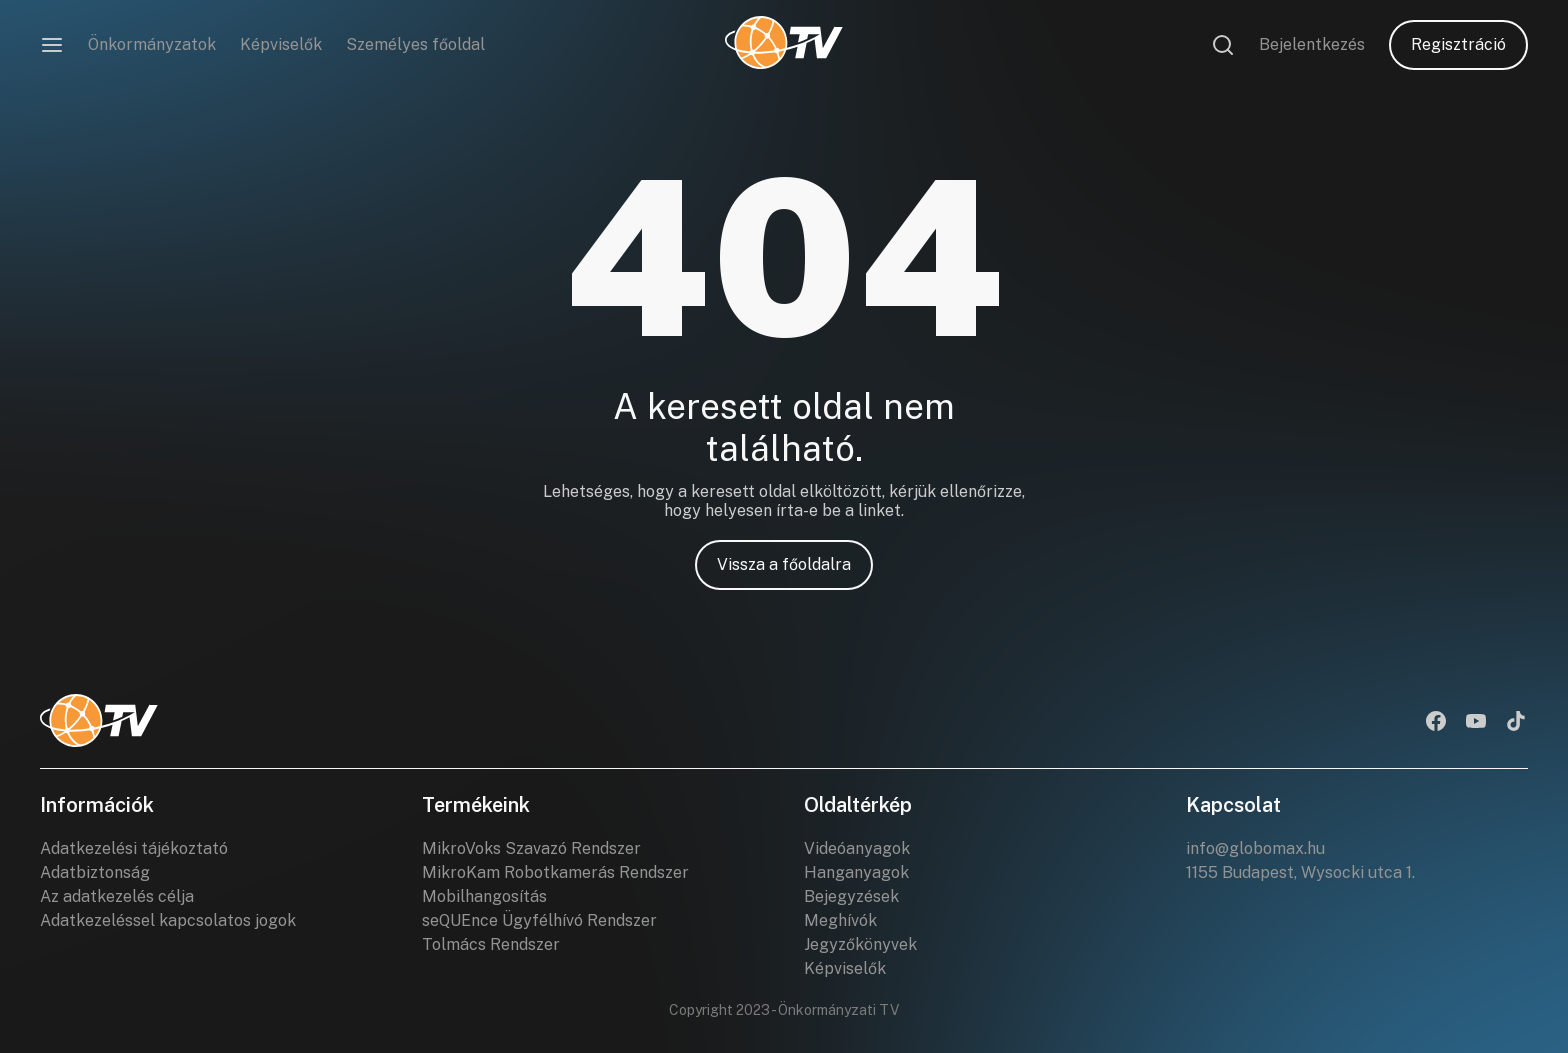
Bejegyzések (851, 896)
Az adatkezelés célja (117, 896)
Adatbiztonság (95, 872)
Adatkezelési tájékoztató (134, 848)
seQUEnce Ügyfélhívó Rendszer (539, 920)
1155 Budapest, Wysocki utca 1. (1300, 872)
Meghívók (840, 920)
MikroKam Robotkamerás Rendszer (555, 872)
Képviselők (281, 44)
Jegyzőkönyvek (860, 944)
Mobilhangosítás (484, 896)
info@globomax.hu (1255, 848)
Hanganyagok (856, 872)
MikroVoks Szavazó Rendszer (531, 848)
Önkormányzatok (152, 44)
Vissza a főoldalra (784, 564)
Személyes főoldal (415, 44)
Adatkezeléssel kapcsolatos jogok (168, 920)
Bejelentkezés (1312, 44)
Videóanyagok (857, 848)
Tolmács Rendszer (491, 944)
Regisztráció (1458, 44)
